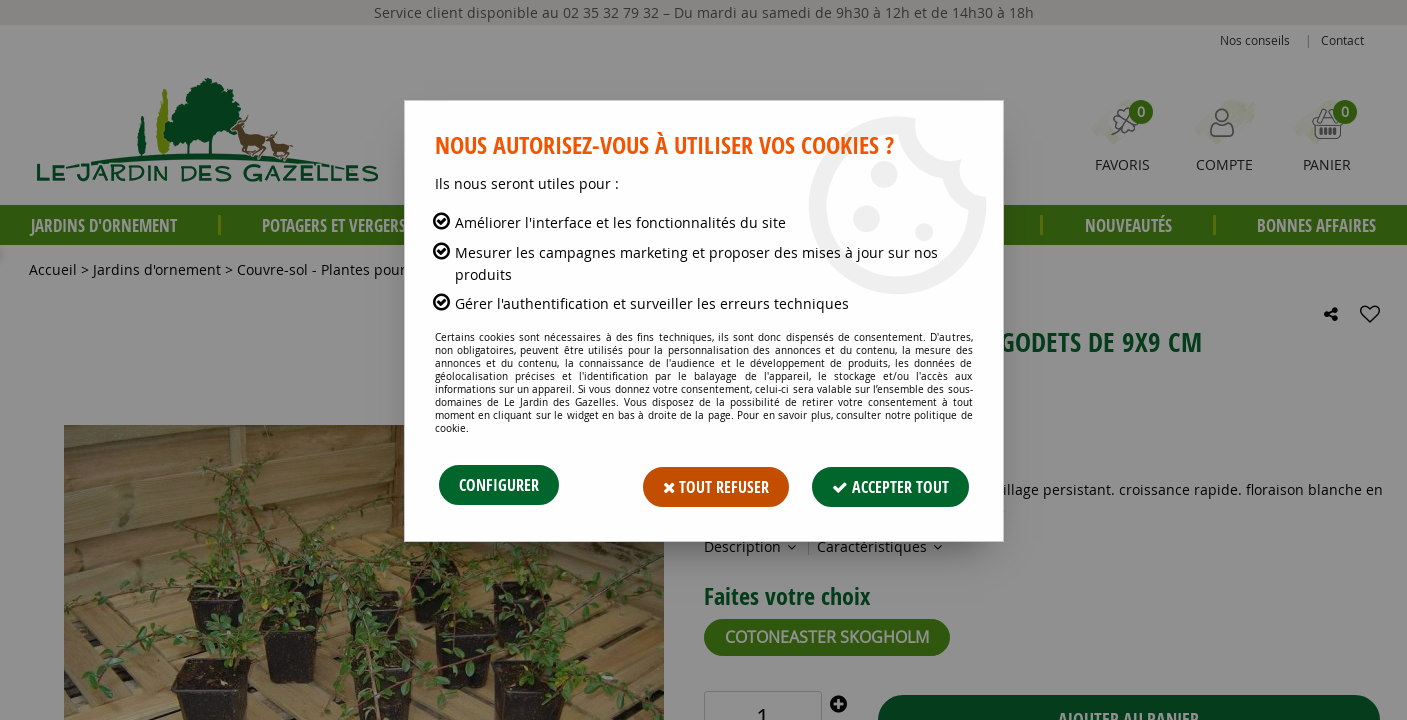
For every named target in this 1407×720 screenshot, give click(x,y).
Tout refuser (715, 485)
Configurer (499, 485)
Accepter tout (890, 485)
